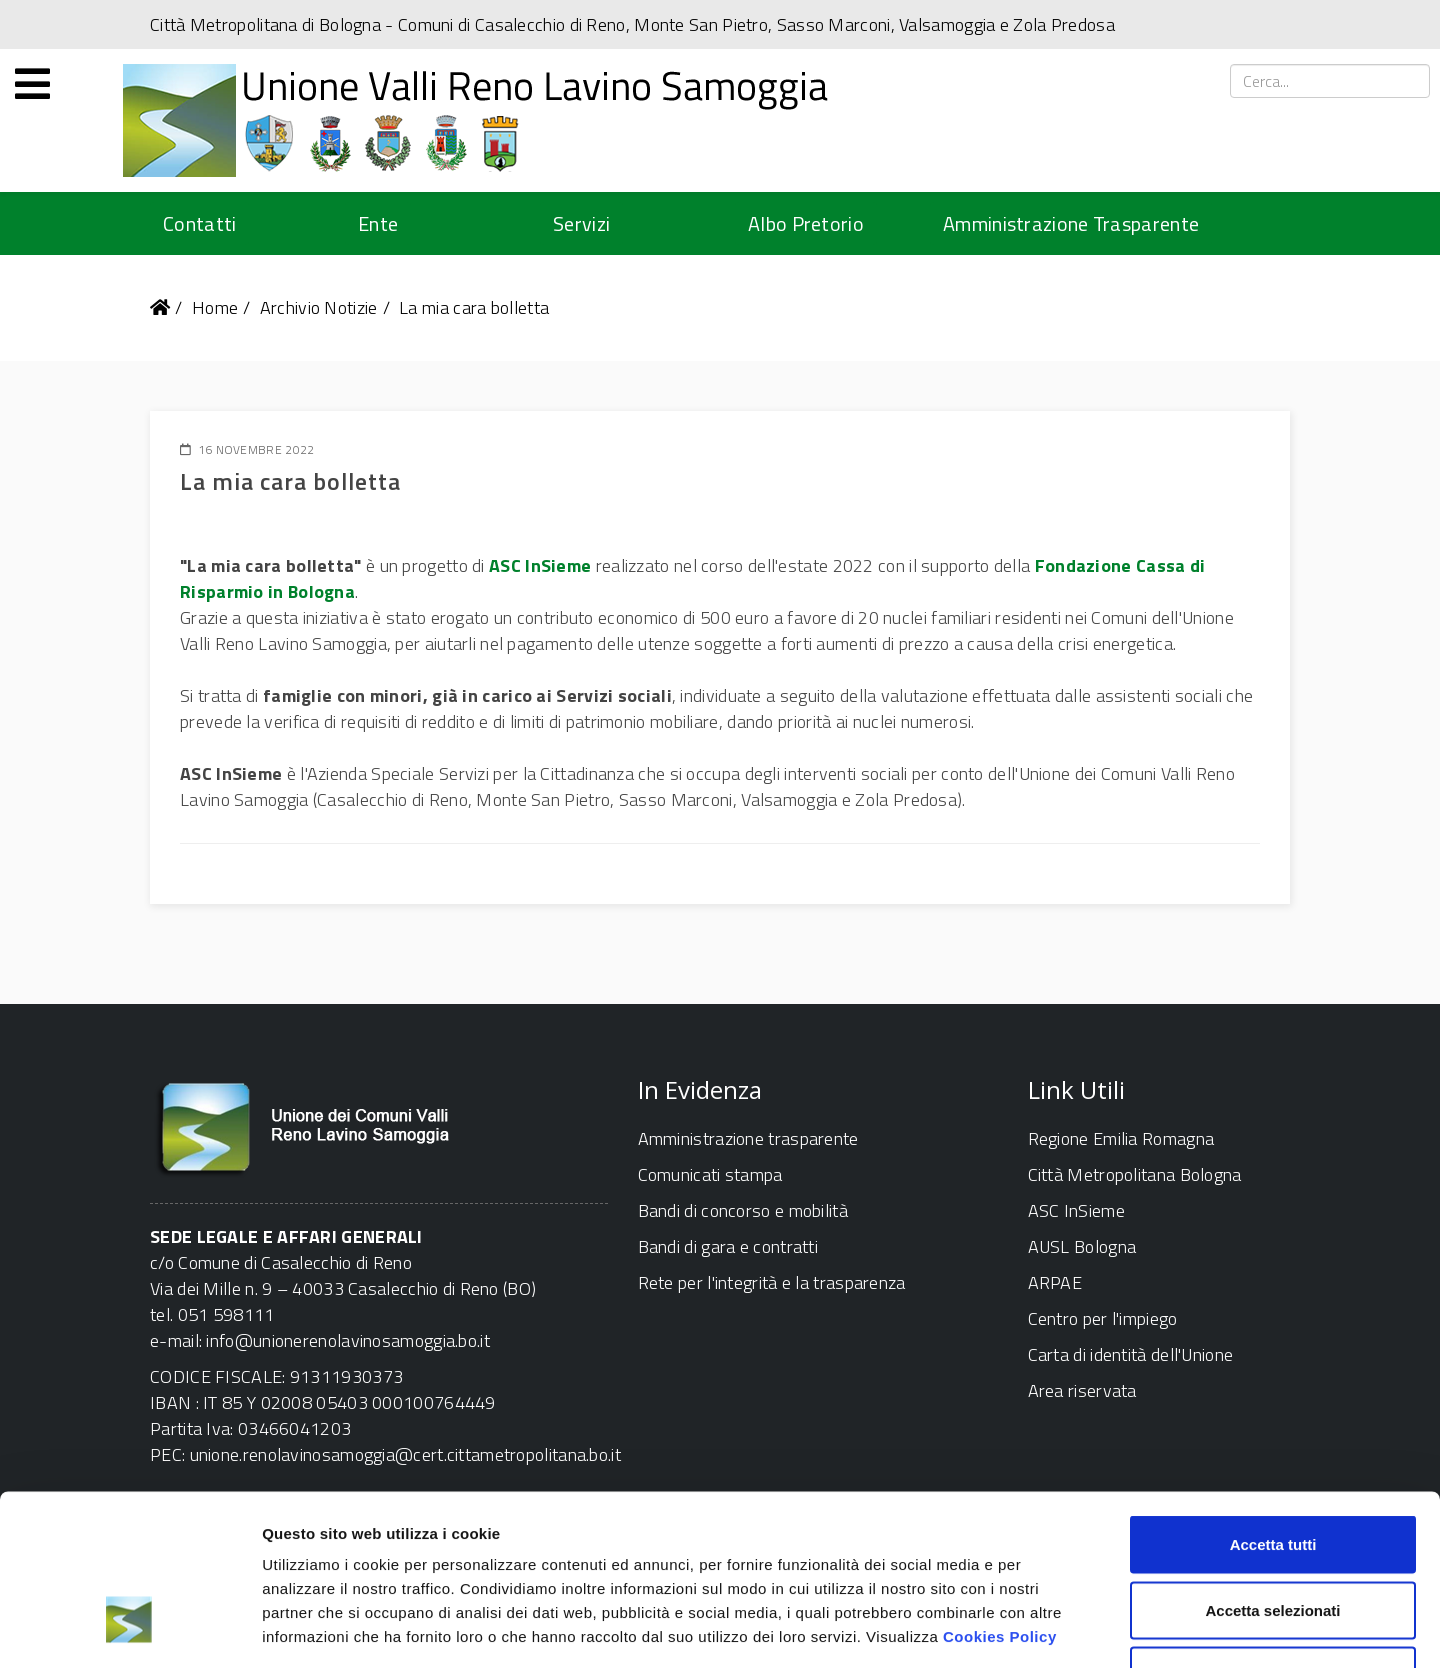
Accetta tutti (1273, 1405)
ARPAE (1055, 1282)
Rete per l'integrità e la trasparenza (772, 1282)
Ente (378, 223)
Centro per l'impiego (1103, 1318)
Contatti (199, 223)
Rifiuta (1273, 1536)
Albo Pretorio (806, 223)
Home (215, 307)
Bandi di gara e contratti (728, 1246)
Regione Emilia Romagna (1121, 1138)
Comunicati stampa (710, 1174)
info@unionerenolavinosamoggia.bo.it (348, 1340)
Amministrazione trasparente (748, 1138)
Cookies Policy (1000, 1497)
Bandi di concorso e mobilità (743, 1210)
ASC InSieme (540, 565)
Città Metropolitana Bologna (1135, 1174)
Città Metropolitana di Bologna (265, 24)
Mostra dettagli (1052, 1628)
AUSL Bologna (1082, 1246)
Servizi (581, 223)
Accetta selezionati (1272, 1471)
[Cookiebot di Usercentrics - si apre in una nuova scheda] (129, 1629)
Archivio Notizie (319, 307)
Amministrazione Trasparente (1071, 223)
